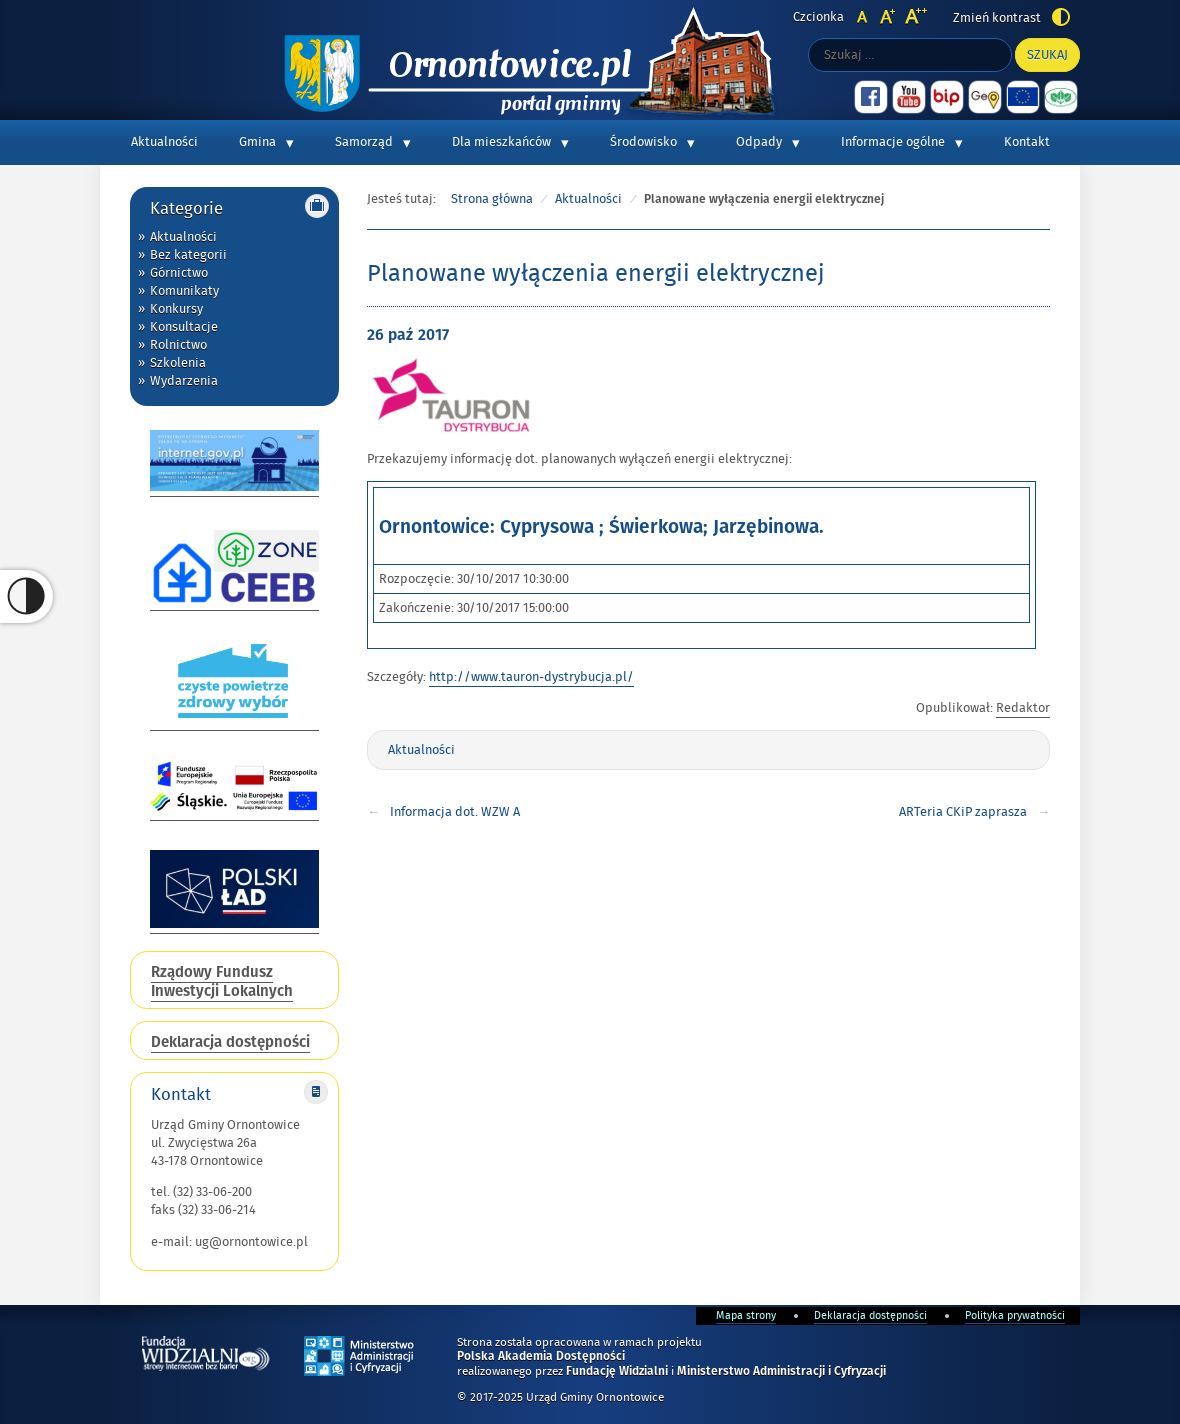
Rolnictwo (178, 345)
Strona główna (492, 199)
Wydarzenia (184, 381)
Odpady (759, 142)
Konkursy (176, 309)
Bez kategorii (188, 255)
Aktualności (164, 142)
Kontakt (1027, 142)
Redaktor (1023, 708)
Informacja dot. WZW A (455, 812)
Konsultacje (184, 327)
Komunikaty (184, 291)
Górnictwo (179, 273)
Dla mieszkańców (501, 142)
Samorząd (364, 142)
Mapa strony (746, 1315)
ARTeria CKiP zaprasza (963, 812)
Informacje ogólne (893, 142)
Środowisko (643, 142)
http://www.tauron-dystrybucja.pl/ (531, 677)
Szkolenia (178, 363)
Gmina (257, 142)
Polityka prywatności (1015, 1315)
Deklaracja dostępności (870, 1315)
